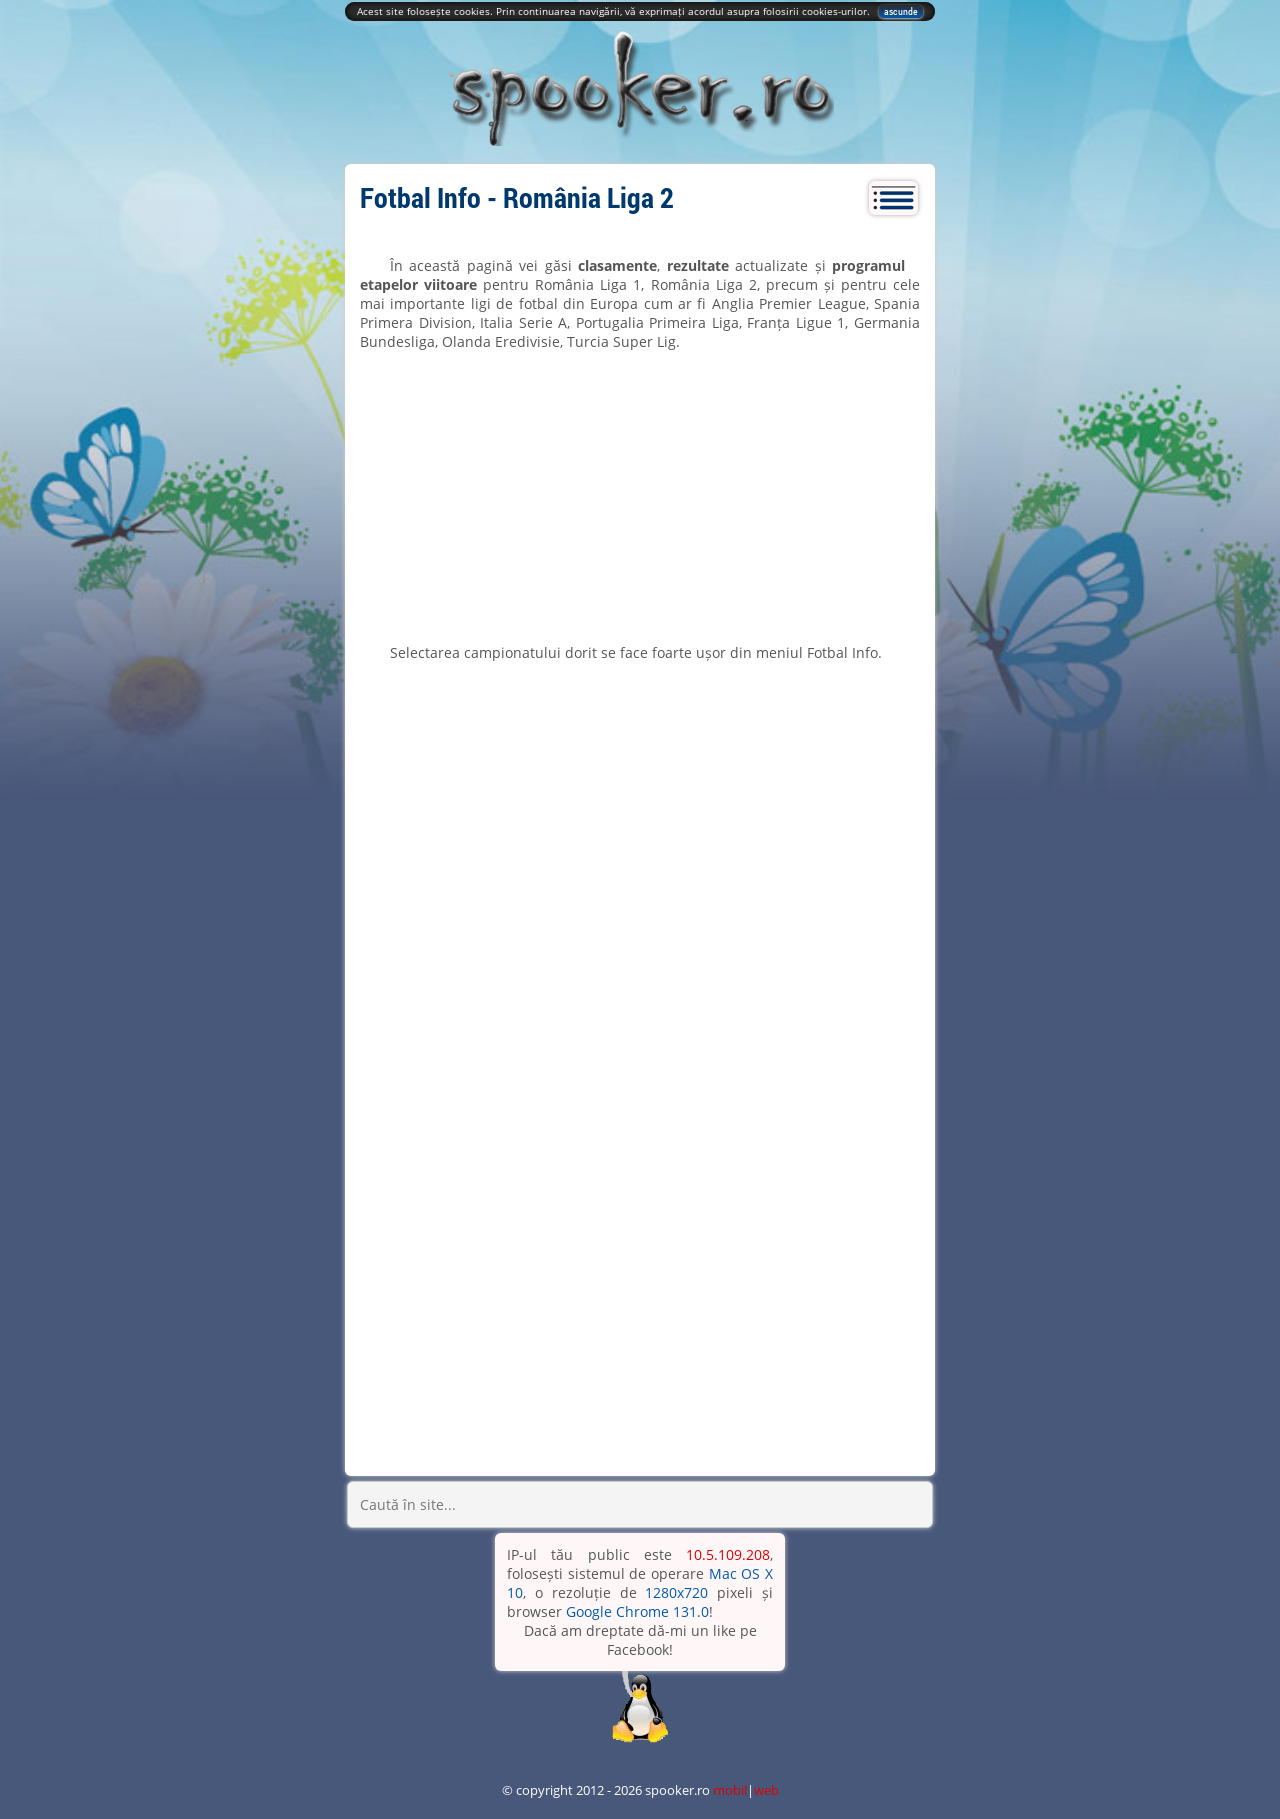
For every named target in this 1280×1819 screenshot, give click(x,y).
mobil (730, 1790)
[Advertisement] (640, 497)
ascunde (901, 11)
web (766, 1790)
